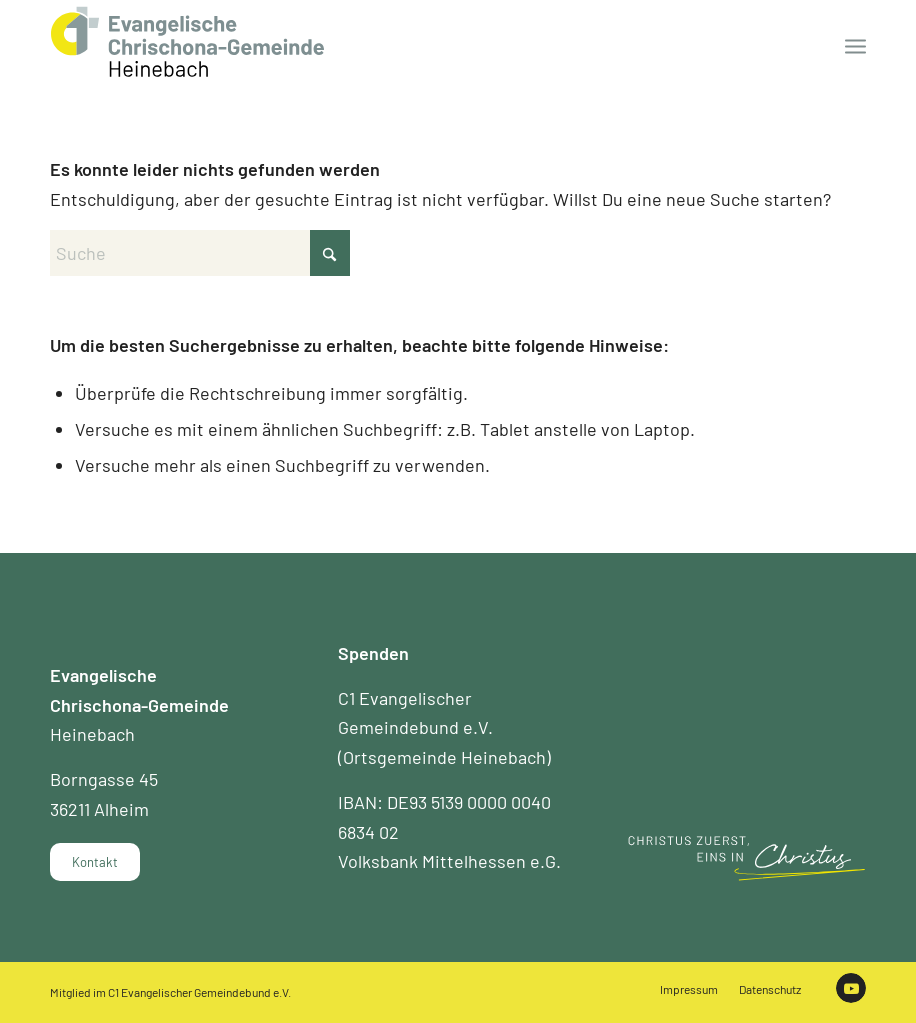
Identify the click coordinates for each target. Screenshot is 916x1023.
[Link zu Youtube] (851, 988)
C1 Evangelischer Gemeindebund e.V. (199, 992)
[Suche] (200, 253)
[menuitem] (855, 45)
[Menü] (855, 45)
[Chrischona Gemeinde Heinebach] (187, 42)
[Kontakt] (95, 862)
